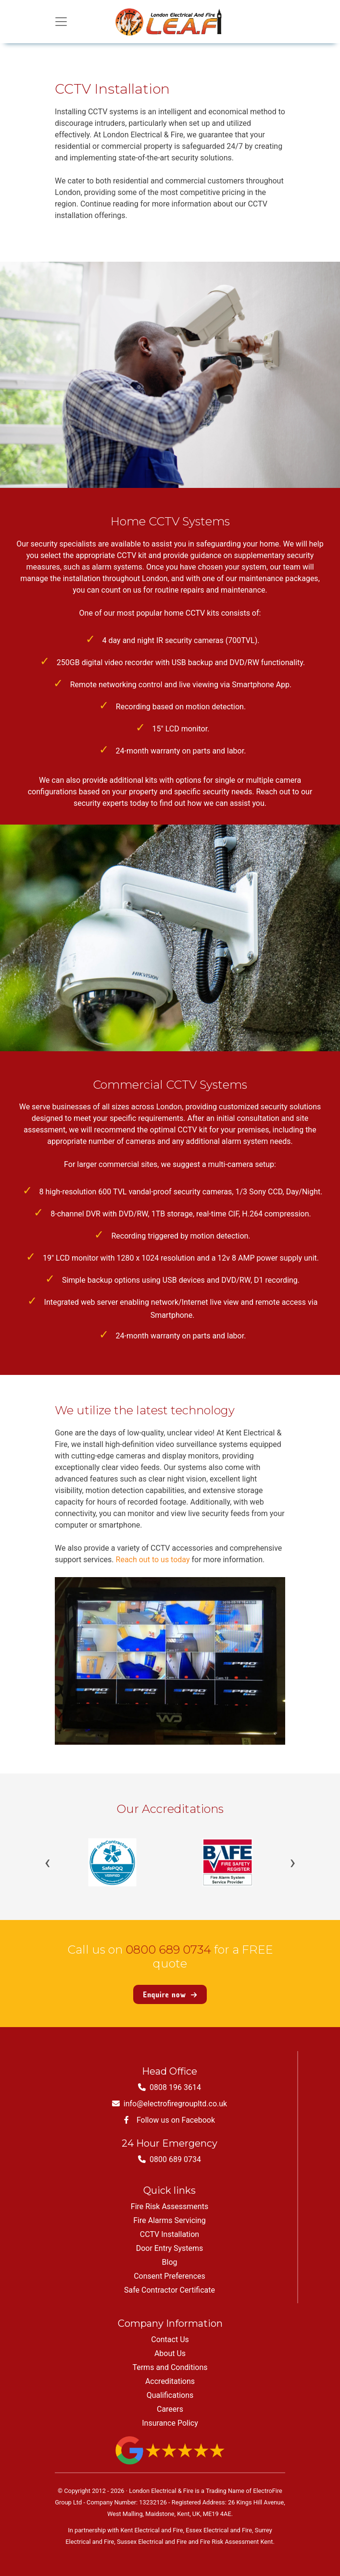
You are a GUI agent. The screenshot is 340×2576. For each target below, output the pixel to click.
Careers (170, 2409)
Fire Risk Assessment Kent (236, 2541)
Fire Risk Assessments (169, 2206)
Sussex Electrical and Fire (152, 2541)
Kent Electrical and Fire (151, 2530)
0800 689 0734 (168, 1949)
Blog (169, 2262)
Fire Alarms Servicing (169, 2220)
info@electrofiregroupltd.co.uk (169, 2103)
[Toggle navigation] (61, 21)
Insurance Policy (170, 2423)
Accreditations (170, 2381)
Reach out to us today (153, 1559)
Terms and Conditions (169, 2367)
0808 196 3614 (169, 2087)
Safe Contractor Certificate (169, 2290)
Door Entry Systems (169, 2248)
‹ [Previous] (47, 1862)
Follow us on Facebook (169, 2120)
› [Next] (292, 1862)
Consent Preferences (169, 2276)
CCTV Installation (169, 2234)
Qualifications (170, 2395)
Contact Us (170, 2339)
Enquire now (170, 1994)
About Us (170, 2353)
